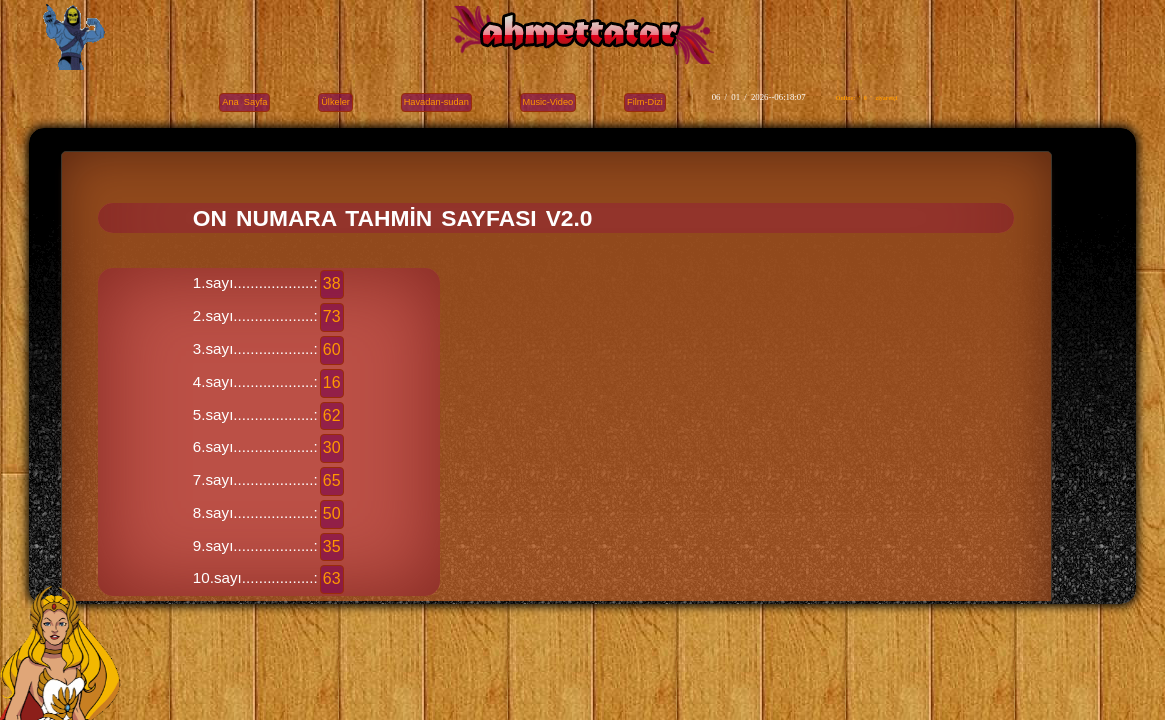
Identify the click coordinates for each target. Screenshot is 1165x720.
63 (332, 578)
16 (332, 382)
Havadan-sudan (436, 102)
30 (332, 447)
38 (332, 283)
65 (332, 480)
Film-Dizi (645, 102)
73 (332, 316)
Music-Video (548, 102)
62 (332, 415)
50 (332, 513)
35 (332, 546)
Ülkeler (335, 102)
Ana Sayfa (244, 102)
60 (332, 349)
